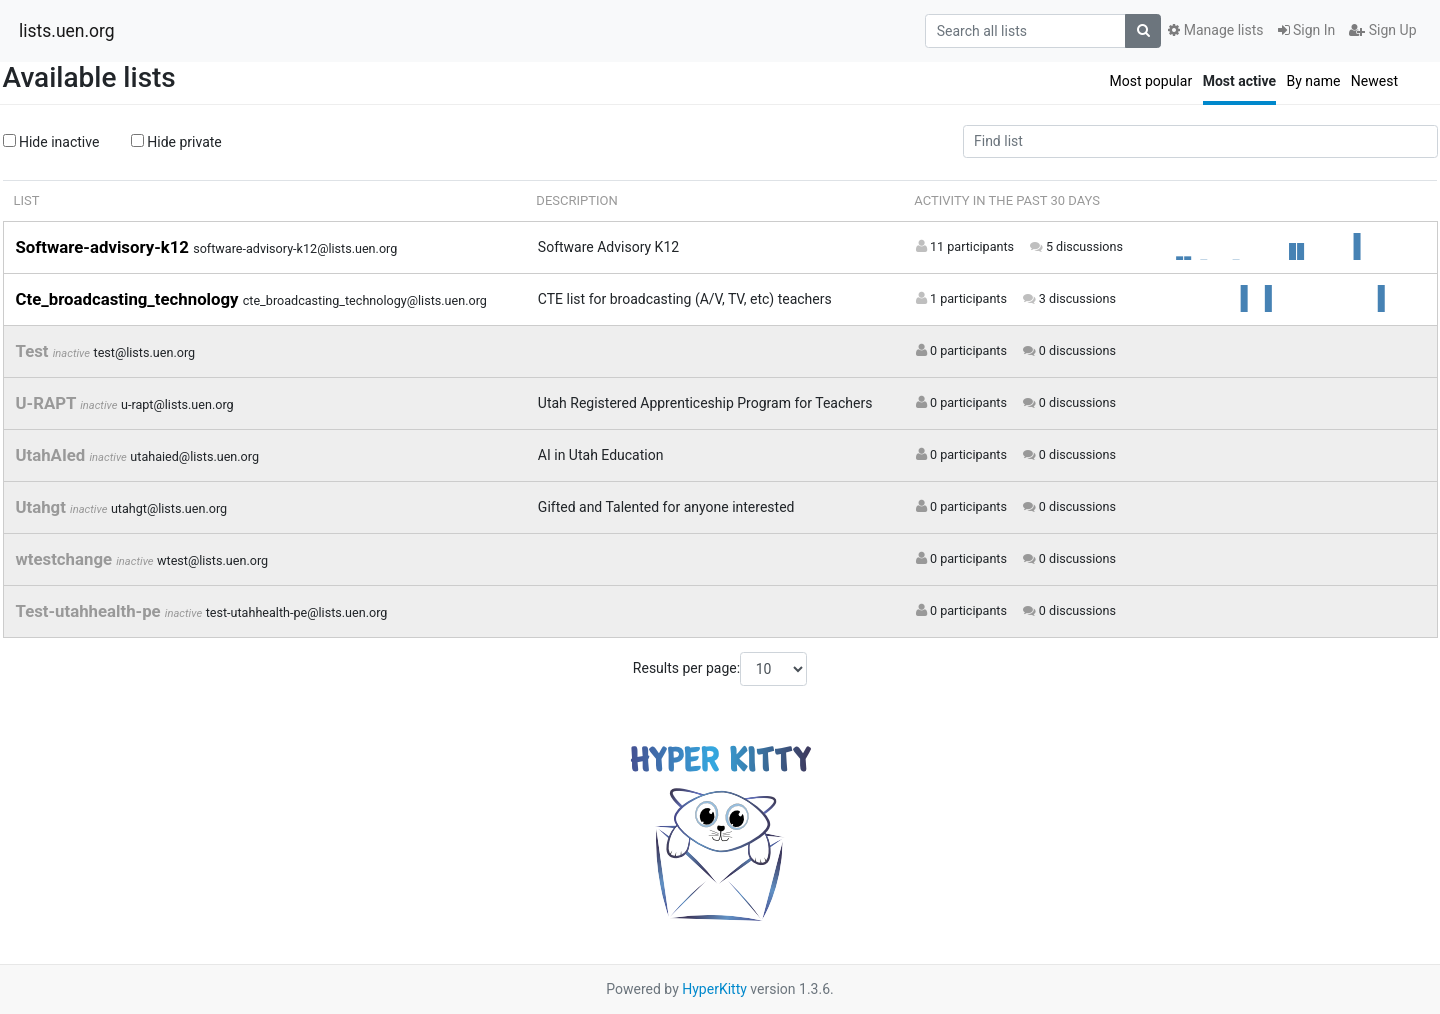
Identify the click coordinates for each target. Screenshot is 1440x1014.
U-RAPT (48, 403)
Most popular (1150, 81)
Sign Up (1382, 30)
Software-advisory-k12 (105, 247)
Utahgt (43, 507)
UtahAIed (53, 455)
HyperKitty (714, 989)
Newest (1374, 81)
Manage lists (1215, 30)
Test (34, 351)
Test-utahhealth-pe (90, 611)
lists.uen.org (67, 31)
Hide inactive (51, 142)
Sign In (1307, 30)
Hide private (176, 142)
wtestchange (66, 559)
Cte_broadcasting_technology (129, 299)
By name (1313, 81)
